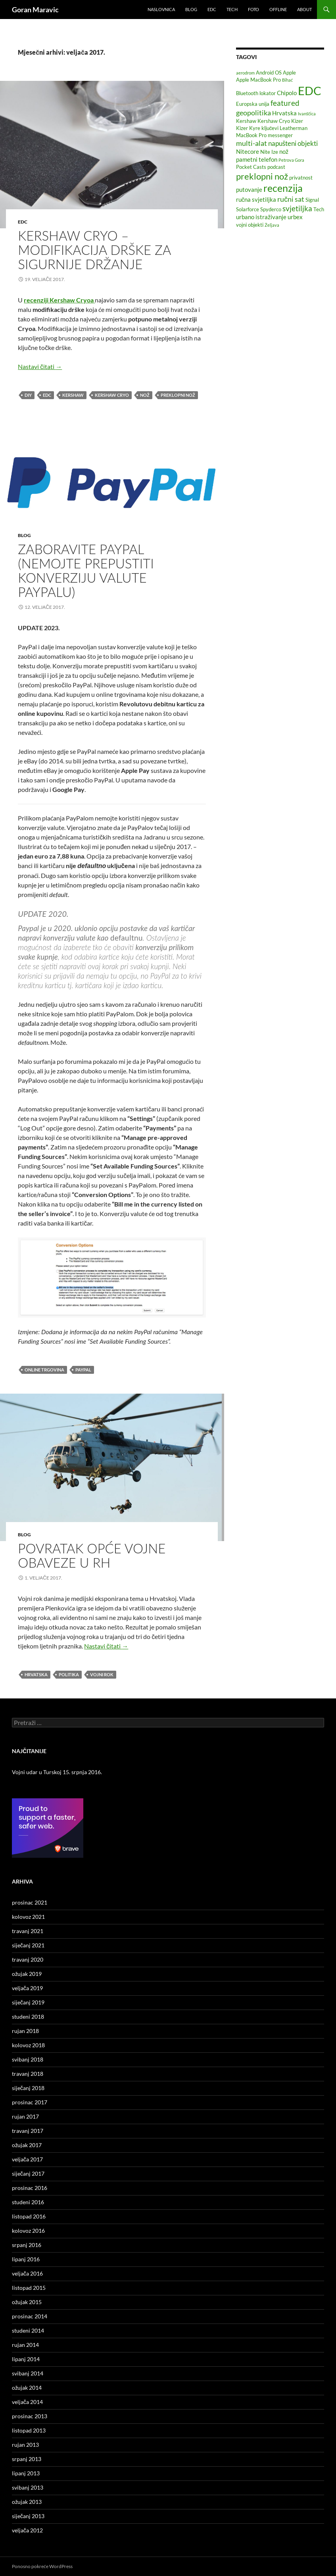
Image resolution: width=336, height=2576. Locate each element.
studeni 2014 (28, 2330)
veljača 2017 (27, 2159)
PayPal (83, 1369)
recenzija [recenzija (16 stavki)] (283, 188)
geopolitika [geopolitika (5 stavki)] (253, 112)
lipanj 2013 (26, 2473)
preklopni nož (178, 395)
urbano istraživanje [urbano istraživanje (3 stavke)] (261, 216)
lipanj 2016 (26, 2259)
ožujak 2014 (27, 2387)
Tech (232, 9)
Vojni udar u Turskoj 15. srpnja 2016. (57, 1772)
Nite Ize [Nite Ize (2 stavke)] (269, 152)
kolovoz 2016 (28, 2230)
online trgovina (44, 1369)
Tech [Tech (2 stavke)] (318, 209)
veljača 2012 (27, 2530)
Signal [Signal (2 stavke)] (312, 200)
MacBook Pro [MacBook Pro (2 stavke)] (251, 135)
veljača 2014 (27, 2401)
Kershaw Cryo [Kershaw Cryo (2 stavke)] (273, 121)
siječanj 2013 (28, 2516)
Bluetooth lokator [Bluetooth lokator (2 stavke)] (256, 93)
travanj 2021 (27, 1931)
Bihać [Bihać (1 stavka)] (287, 79)
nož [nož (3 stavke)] (283, 151)
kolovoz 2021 (28, 1916)
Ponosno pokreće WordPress (42, 2566)
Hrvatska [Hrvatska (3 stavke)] (284, 113)
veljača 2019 (27, 1988)
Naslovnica (161, 9)
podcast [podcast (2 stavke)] (276, 167)
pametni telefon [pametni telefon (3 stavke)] (256, 159)
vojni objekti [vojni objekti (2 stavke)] (249, 225)
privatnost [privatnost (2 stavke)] (301, 177)
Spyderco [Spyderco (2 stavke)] (270, 209)
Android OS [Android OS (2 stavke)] (269, 72)
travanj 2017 (27, 2130)
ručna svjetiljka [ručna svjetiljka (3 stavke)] (256, 199)
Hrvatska (36, 1674)
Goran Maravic (35, 9)
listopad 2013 (29, 2430)
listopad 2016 (29, 2216)
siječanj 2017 (28, 2173)
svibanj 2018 (27, 2059)
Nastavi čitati (40, 366)
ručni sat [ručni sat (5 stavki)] (290, 199)
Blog (191, 9)
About (304, 9)
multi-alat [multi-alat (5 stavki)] (251, 143)
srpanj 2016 (26, 2244)
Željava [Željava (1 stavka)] (272, 225)
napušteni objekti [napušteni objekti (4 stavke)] (293, 143)
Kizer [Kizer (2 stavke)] (297, 121)
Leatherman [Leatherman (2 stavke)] (293, 128)
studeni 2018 (28, 2016)
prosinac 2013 (29, 2416)
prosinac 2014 (29, 2316)
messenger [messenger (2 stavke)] (280, 135)
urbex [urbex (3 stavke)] (295, 216)
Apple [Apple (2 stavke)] (289, 72)
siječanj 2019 (28, 2002)
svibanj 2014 (27, 2373)
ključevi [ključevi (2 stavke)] (270, 128)
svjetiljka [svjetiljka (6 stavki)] (297, 208)
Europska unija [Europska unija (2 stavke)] (252, 104)
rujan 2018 (25, 2030)
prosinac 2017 (29, 2102)
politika (69, 1674)
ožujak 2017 (27, 2145)
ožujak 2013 (27, 2501)
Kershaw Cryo (112, 395)
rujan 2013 (25, 2444)
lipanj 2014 (26, 2359)
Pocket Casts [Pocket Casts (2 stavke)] (251, 167)
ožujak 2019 (27, 1973)
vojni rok (101, 1674)
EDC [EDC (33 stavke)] (309, 91)
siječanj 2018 (28, 2088)
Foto (253, 9)
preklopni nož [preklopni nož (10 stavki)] (262, 176)
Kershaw (73, 395)
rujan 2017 (25, 2116)
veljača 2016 (27, 2273)
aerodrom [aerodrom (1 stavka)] (245, 72)
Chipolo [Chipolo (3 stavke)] (287, 92)
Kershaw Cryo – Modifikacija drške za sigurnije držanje (94, 250)
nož (145, 395)
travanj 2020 (27, 1959)
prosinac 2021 (29, 1902)
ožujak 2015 (27, 2302)
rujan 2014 (25, 2344)
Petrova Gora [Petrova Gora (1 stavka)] (291, 160)
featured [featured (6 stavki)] (285, 102)
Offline (278, 9)
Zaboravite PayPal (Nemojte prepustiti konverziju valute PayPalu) (86, 570)
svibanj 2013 (27, 2487)
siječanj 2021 (28, 1945)
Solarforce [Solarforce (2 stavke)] (247, 209)
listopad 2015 (29, 2287)
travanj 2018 (27, 2073)
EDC (211, 9)
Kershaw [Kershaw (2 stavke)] (246, 121)
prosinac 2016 (29, 2187)
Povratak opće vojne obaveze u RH (91, 1555)
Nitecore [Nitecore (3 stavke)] (247, 151)
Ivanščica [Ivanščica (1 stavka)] (307, 113)
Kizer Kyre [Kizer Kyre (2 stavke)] (248, 128)
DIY (28, 395)
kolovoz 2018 (28, 2045)
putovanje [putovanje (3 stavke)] (249, 189)
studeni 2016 (28, 2202)
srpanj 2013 (26, 2459)
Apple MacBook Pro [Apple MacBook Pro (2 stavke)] (258, 79)
